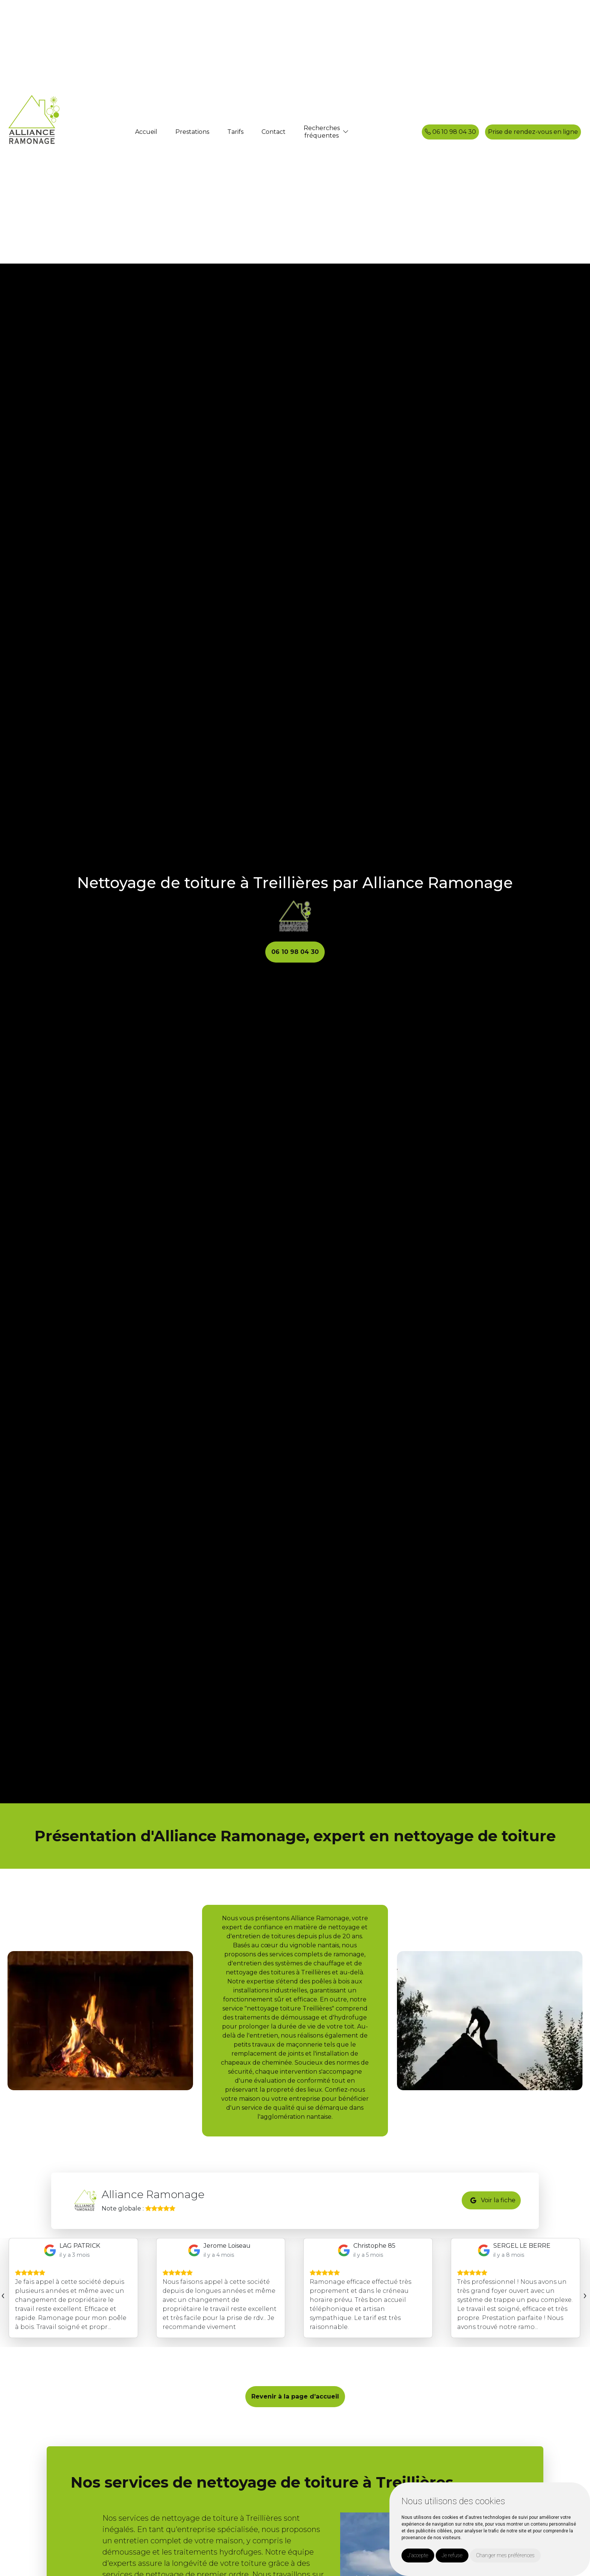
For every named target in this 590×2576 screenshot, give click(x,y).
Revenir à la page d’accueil (295, 2396)
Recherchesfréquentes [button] (322, 131)
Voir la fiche (492, 2200)
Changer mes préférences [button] (505, 2555)
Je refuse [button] (452, 2555)
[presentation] (3, 2295)
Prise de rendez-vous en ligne (533, 131)
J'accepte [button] (418, 2555)
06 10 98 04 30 (450, 131)
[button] (346, 131)
